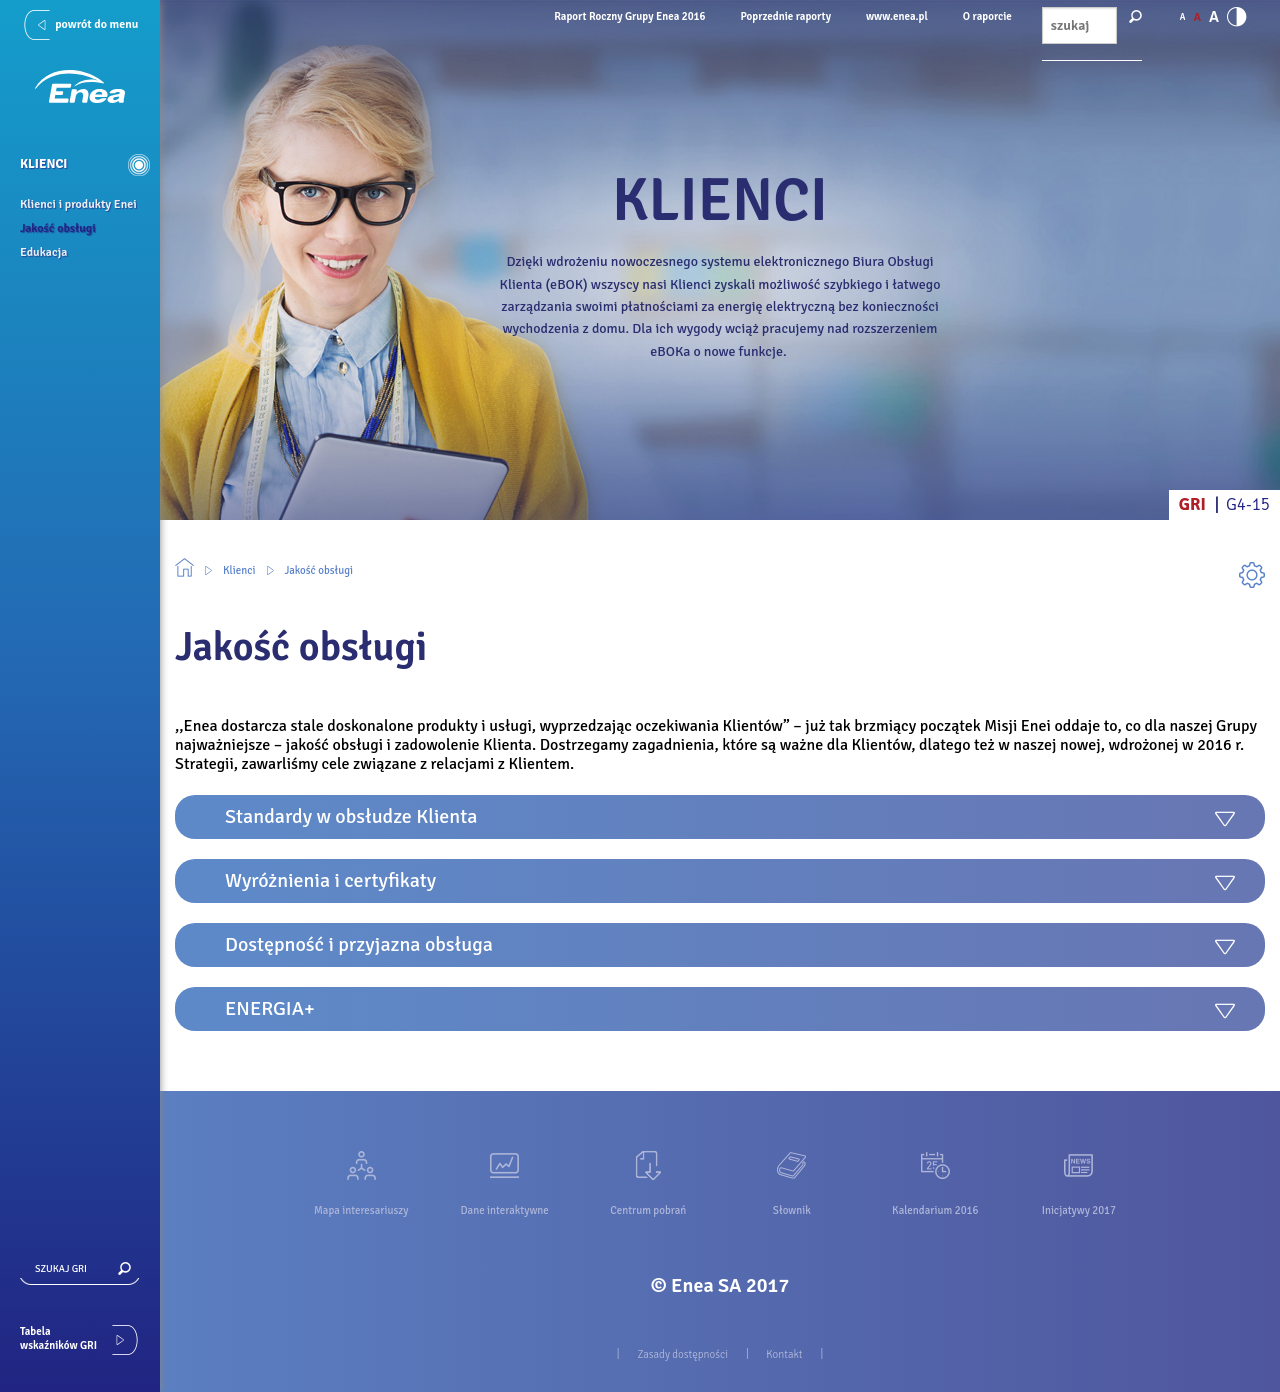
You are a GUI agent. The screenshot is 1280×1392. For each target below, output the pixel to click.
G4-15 (1248, 504)
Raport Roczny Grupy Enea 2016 (629, 16)
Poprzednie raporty (786, 16)
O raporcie (987, 16)
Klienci (239, 570)
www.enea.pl (897, 16)
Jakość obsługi (319, 570)
